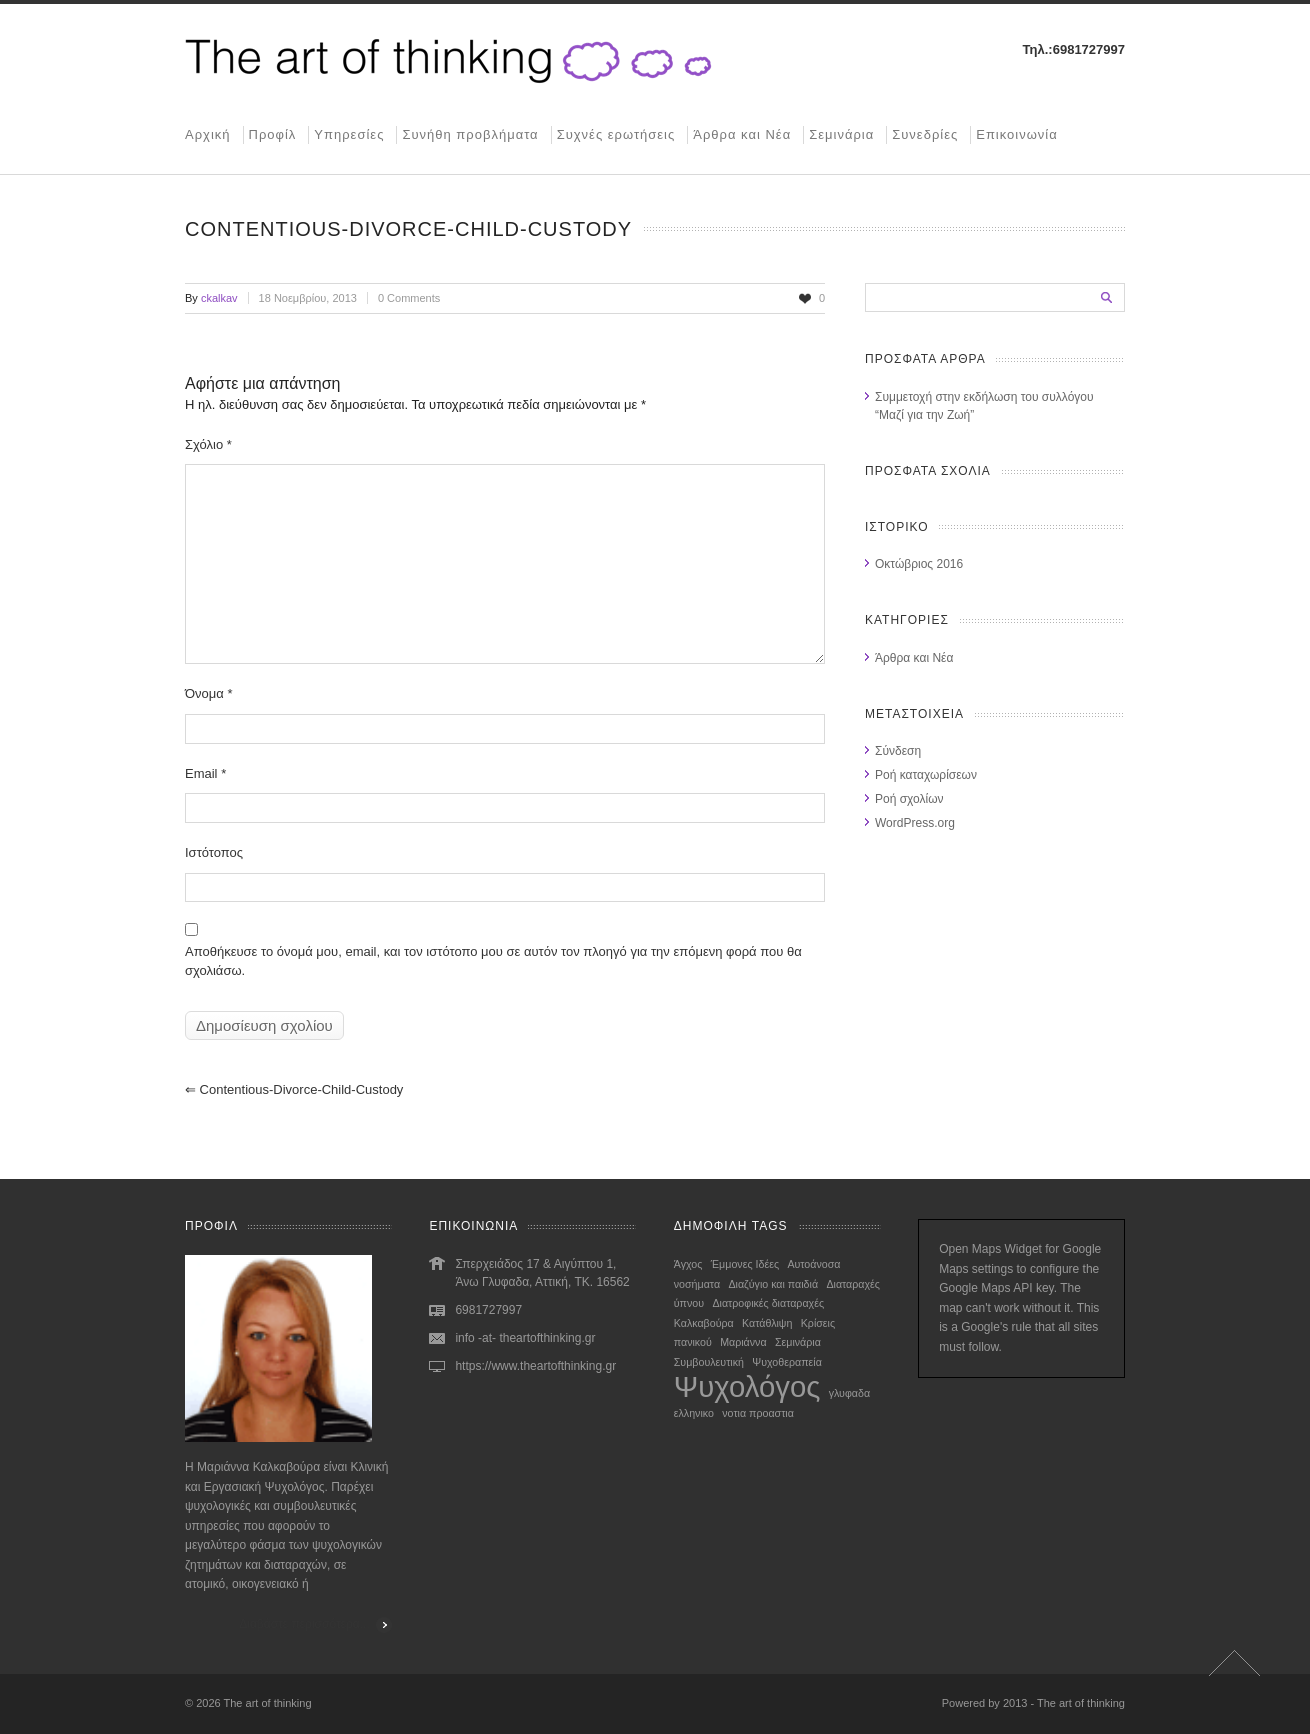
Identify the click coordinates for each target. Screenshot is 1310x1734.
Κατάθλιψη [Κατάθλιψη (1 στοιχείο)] (767, 1323)
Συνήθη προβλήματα (470, 134)
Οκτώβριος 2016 (919, 564)
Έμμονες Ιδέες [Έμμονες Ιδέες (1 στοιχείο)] (745, 1264)
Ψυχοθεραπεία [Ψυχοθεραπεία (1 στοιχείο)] (787, 1362)
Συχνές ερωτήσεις (616, 134)
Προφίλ (273, 134)
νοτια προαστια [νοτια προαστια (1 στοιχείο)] (758, 1413)
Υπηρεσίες (349, 134)
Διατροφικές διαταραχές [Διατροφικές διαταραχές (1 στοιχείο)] (768, 1303)
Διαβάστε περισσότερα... (304, 1624)
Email (205, 773)
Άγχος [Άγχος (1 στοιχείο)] (688, 1264)
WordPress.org (915, 823)
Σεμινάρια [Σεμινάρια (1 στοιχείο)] (798, 1342)
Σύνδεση (898, 751)
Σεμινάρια (841, 134)
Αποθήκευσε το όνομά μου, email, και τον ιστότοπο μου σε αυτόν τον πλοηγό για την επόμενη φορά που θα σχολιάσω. (493, 961)
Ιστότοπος (214, 852)
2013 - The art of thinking (1064, 1703)
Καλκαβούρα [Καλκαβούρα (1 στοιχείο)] (704, 1323)
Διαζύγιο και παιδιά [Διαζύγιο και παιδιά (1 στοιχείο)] (773, 1284)
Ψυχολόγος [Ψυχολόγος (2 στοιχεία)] (747, 1386)
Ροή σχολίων (909, 799)
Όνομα (208, 693)
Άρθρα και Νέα (742, 134)
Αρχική (208, 134)
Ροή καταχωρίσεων (926, 775)
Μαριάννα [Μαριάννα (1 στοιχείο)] (743, 1342)
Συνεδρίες (925, 134)
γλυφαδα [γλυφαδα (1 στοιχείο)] (849, 1393)
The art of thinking (268, 1703)
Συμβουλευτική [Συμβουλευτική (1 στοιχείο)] (709, 1362)
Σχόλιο (208, 444)
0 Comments (409, 298)
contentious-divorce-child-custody (294, 1089)
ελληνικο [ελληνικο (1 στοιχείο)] (694, 1413)
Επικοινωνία (1017, 134)
